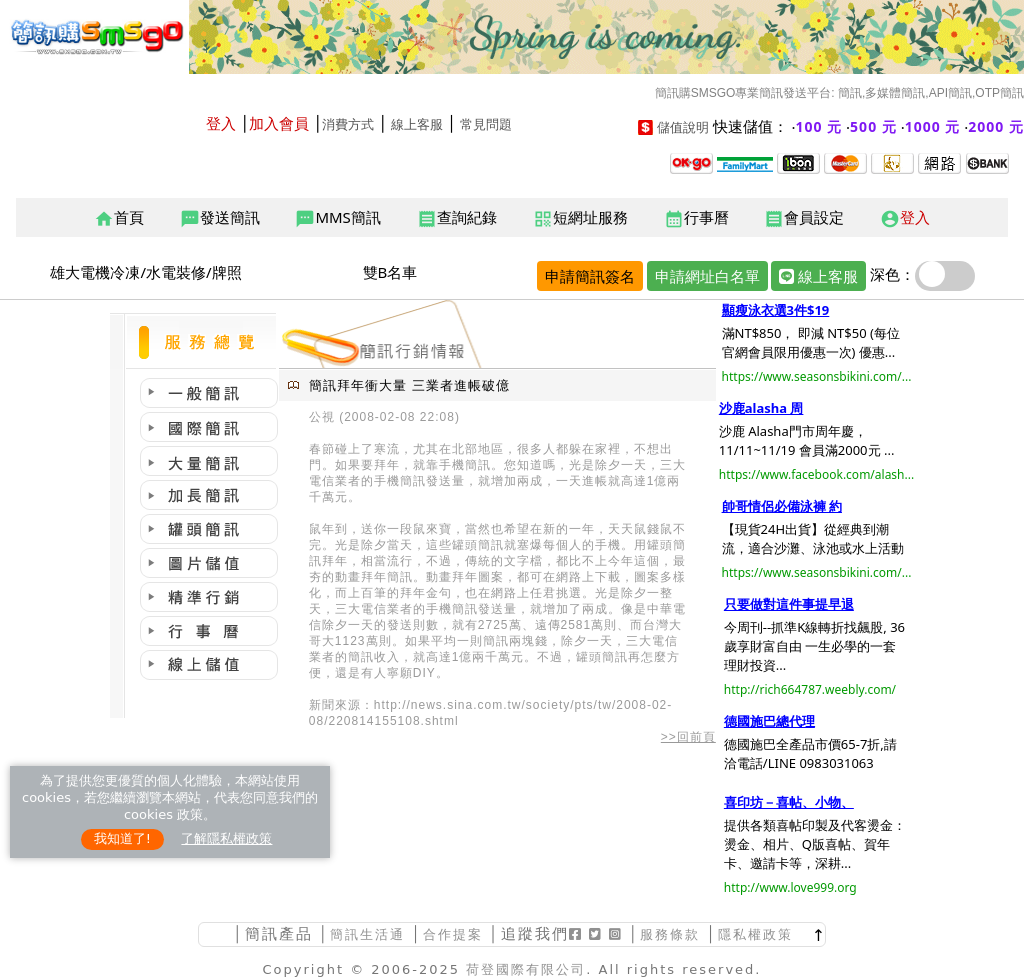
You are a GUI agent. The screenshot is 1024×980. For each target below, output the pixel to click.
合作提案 (453, 934)
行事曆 (696, 218)
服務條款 (670, 934)
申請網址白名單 (707, 276)
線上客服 (417, 124)
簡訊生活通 (367, 934)
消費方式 (348, 124)
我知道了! (122, 838)
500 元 (873, 126)
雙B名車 (390, 272)
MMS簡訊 (337, 218)
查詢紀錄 (457, 218)
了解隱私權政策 (226, 838)
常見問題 (486, 124)
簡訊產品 (279, 933)
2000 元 (996, 126)
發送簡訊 (220, 218)
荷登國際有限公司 (526, 969)
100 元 (819, 126)
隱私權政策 (755, 934)
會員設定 (804, 218)
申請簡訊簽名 (590, 276)
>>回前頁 (688, 737)
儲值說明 (683, 127)
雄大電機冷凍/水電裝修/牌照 (145, 272)
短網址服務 (580, 218)
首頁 (119, 218)
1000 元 (933, 126)
